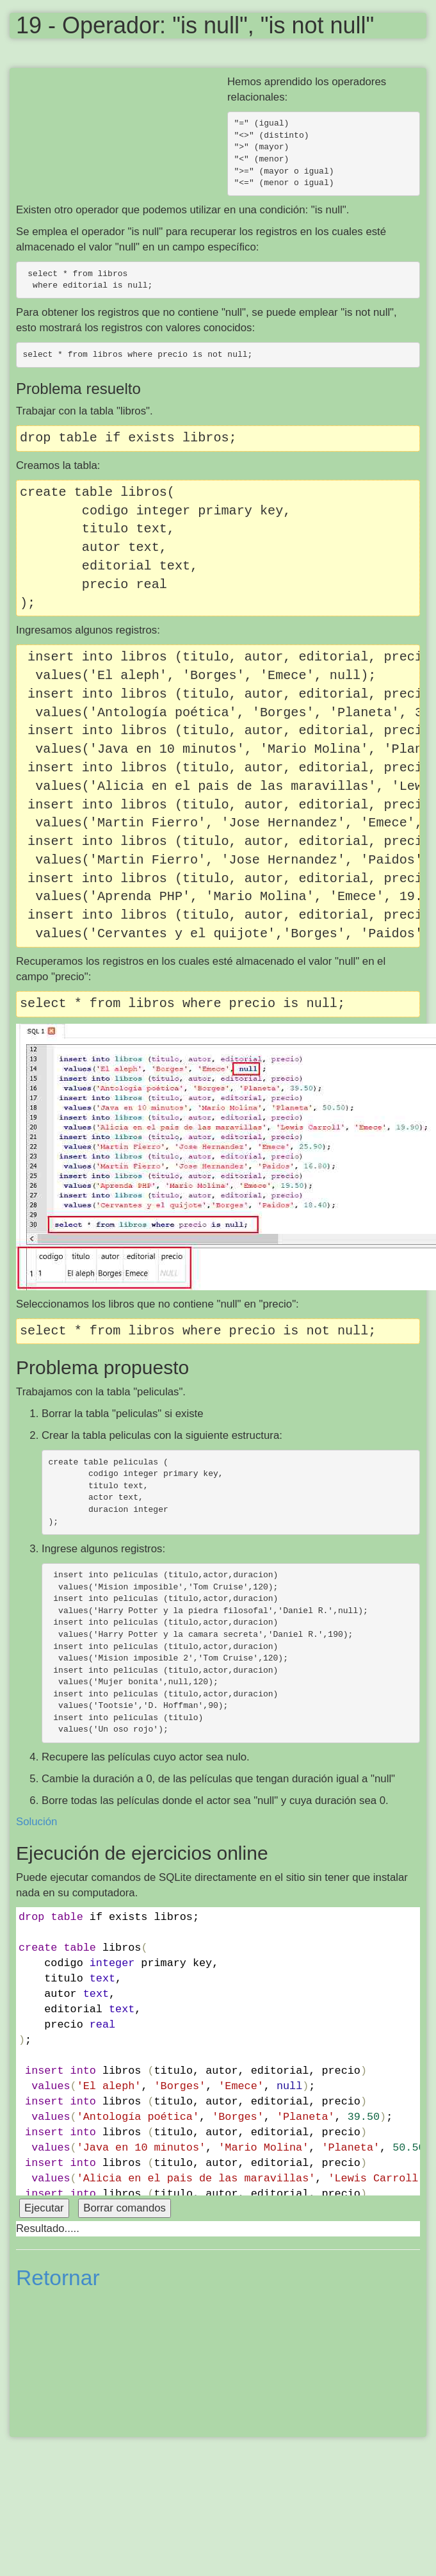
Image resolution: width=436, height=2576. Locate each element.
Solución (36, 1822)
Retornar (58, 2278)
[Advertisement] (121, 110)
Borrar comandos (124, 2208)
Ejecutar (44, 2208)
